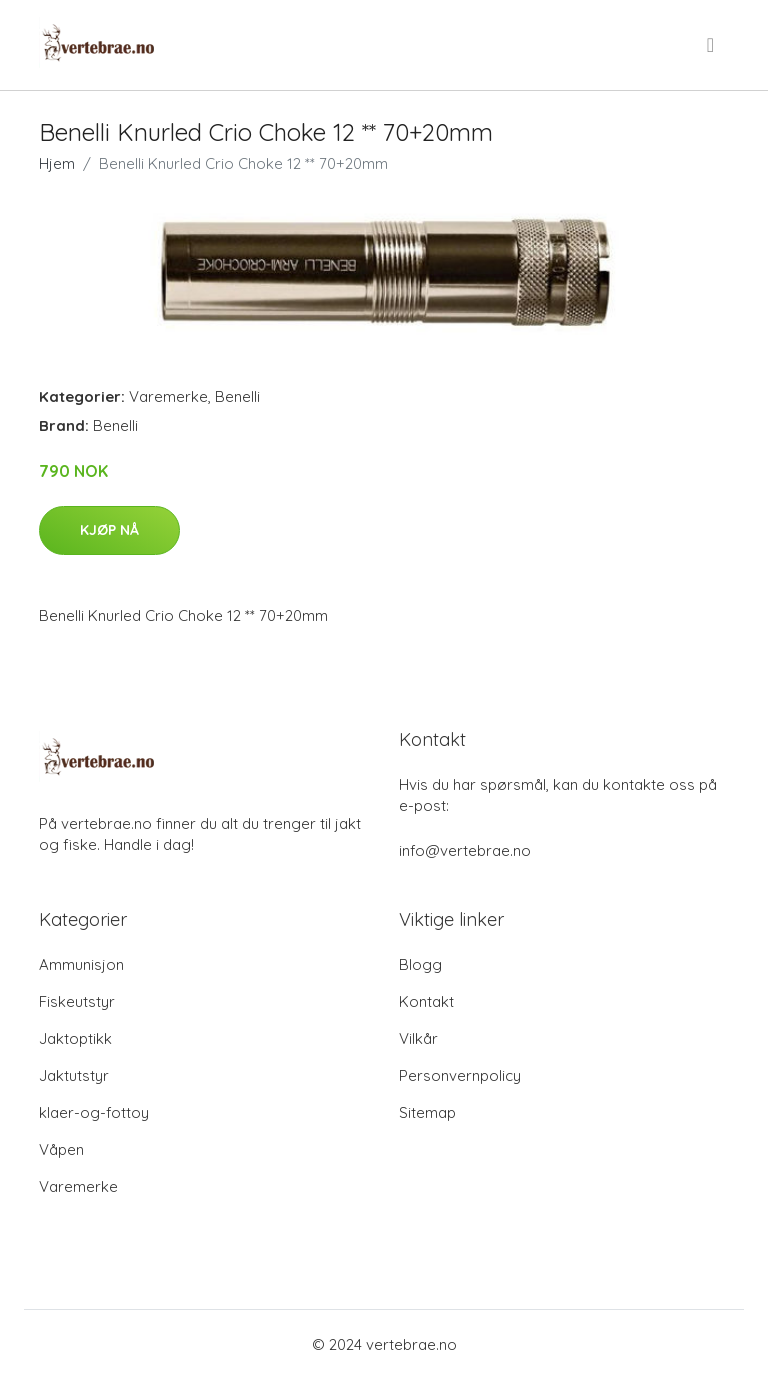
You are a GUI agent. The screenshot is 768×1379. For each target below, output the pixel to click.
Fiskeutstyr (77, 1001)
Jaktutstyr (74, 1075)
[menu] (712, 45)
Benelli (237, 396)
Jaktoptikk (75, 1038)
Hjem (57, 163)
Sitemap (427, 1112)
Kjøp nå (109, 530)
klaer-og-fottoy (94, 1112)
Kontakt (426, 1001)
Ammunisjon (81, 964)
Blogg (420, 964)
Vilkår (418, 1038)
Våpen (61, 1149)
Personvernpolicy (460, 1075)
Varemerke (168, 396)
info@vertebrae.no (465, 850)
